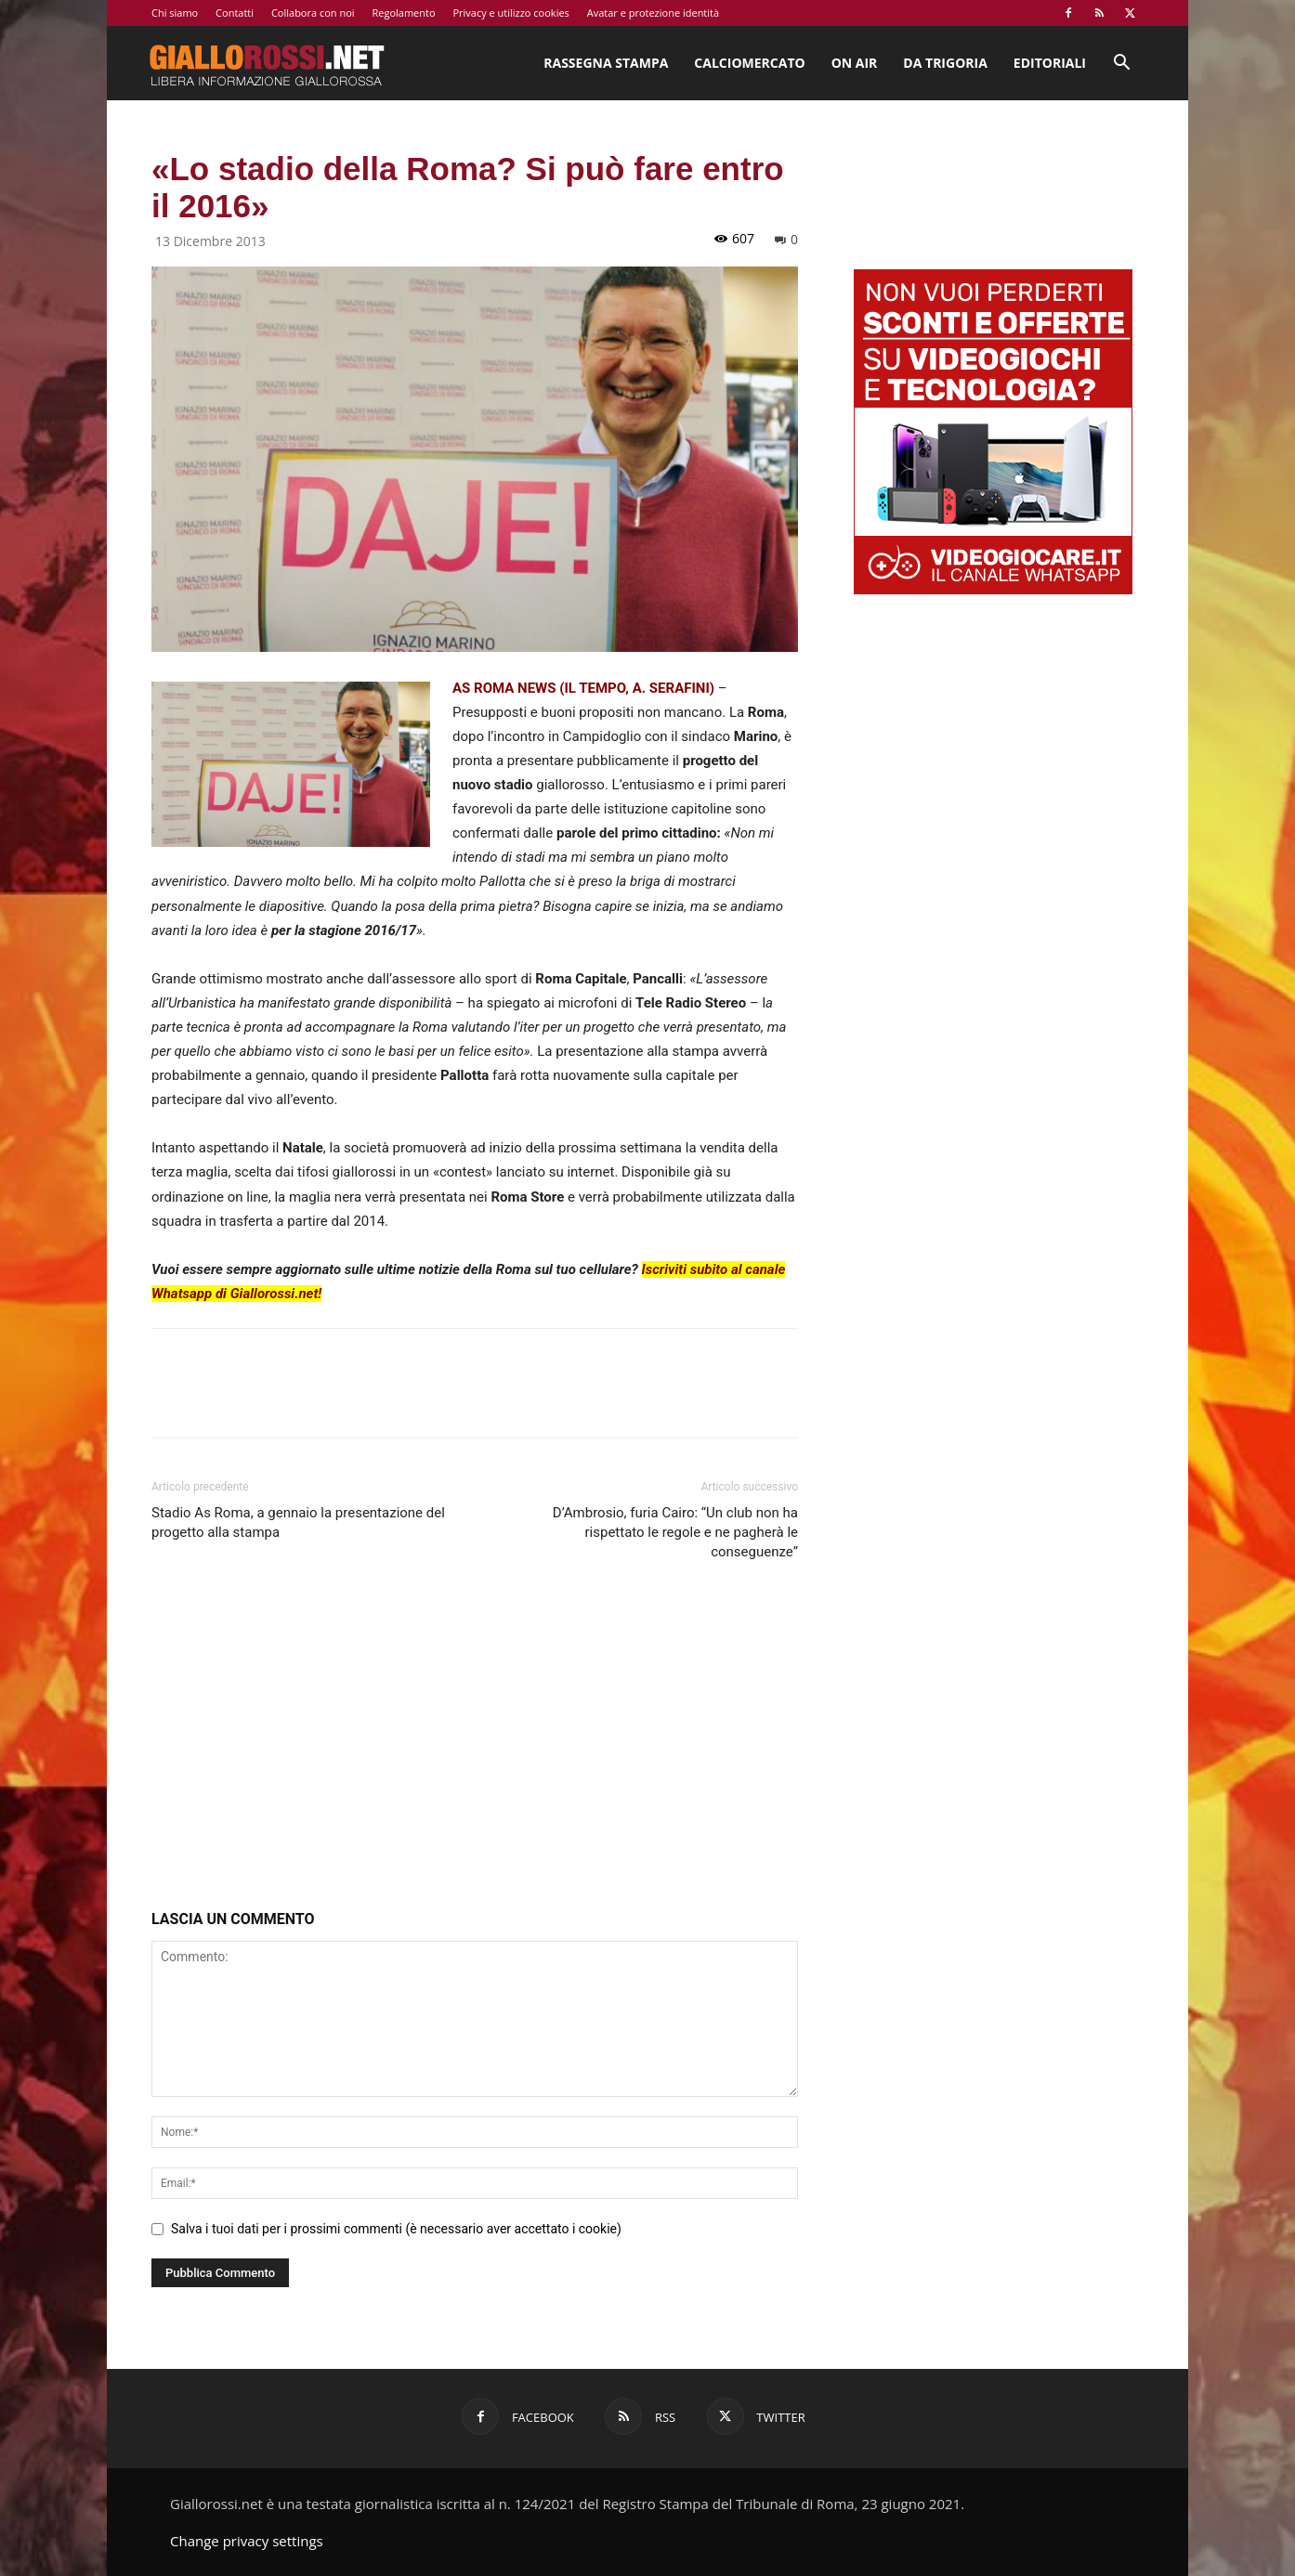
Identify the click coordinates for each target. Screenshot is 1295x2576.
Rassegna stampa (605, 63)
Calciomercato (749, 63)
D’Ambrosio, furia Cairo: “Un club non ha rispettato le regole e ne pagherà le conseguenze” (675, 1532)
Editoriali (1050, 63)
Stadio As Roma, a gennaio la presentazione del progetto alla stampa (298, 1522)
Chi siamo (174, 13)
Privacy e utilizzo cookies (510, 13)
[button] (1121, 64)
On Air (854, 63)
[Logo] (266, 63)
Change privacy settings (246, 2540)
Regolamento (403, 13)
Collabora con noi (313, 13)
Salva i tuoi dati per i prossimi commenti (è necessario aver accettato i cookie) (396, 2228)
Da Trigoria (945, 63)
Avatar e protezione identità (653, 13)
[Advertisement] (474, 1739)
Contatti (235, 13)
